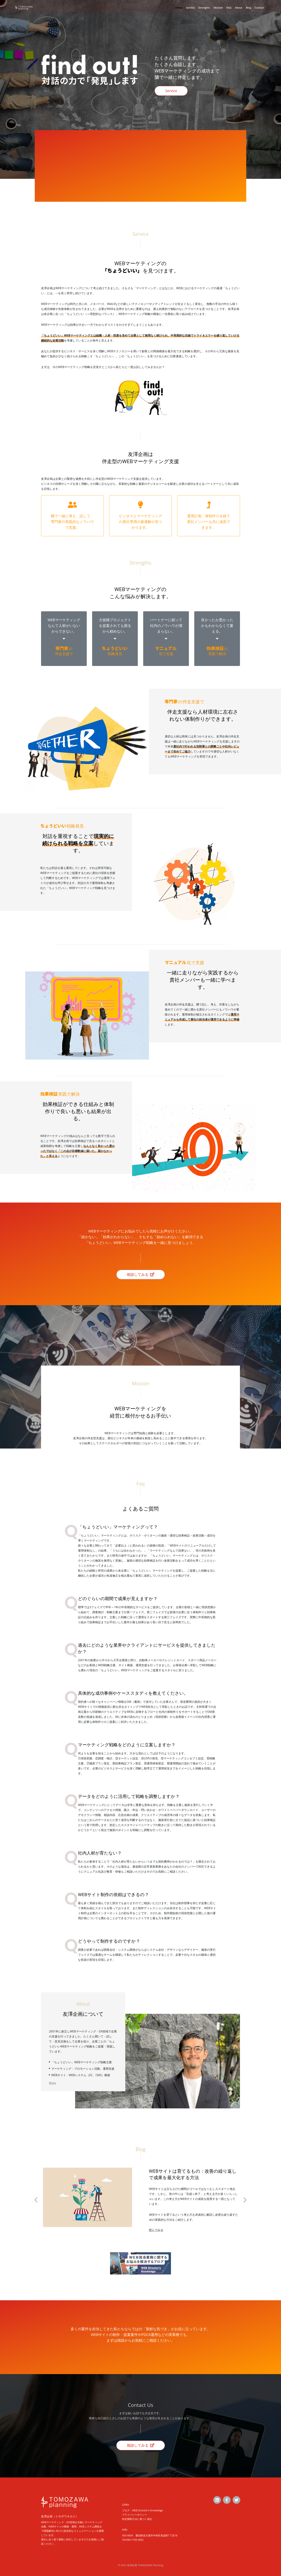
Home (179, 8)
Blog (248, 8)
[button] (244, 2200)
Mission (218, 8)
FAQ (228, 8)
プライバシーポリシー (134, 2514)
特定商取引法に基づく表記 (137, 2519)
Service (190, 8)
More (52, 2083)
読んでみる (156, 2230)
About (238, 8)
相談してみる (137, 1274)
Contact (259, 8)
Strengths (204, 8)
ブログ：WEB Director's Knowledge (142, 2510)
